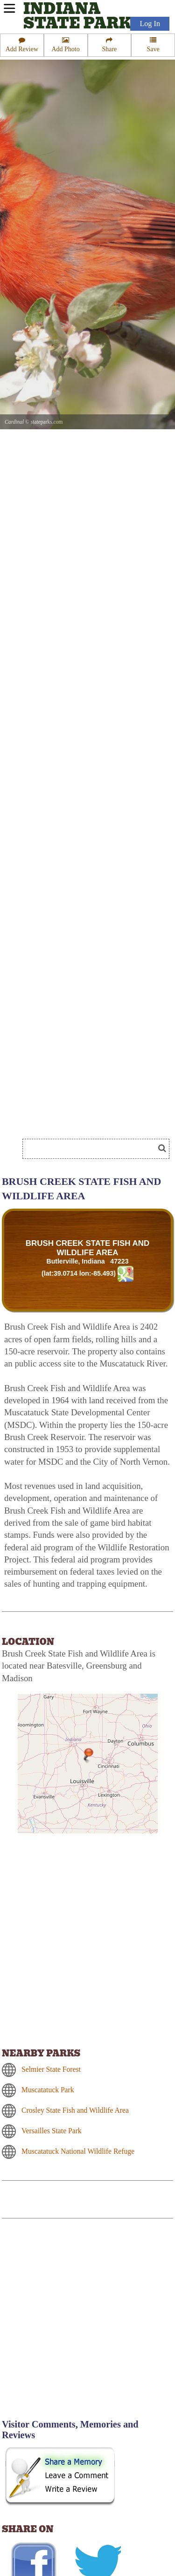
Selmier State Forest (51, 2069)
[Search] (92, 1149)
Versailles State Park (51, 2131)
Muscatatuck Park (47, 2090)
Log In (150, 24)
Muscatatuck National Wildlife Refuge (77, 2151)
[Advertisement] (87, 2324)
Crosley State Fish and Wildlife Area (75, 2110)
